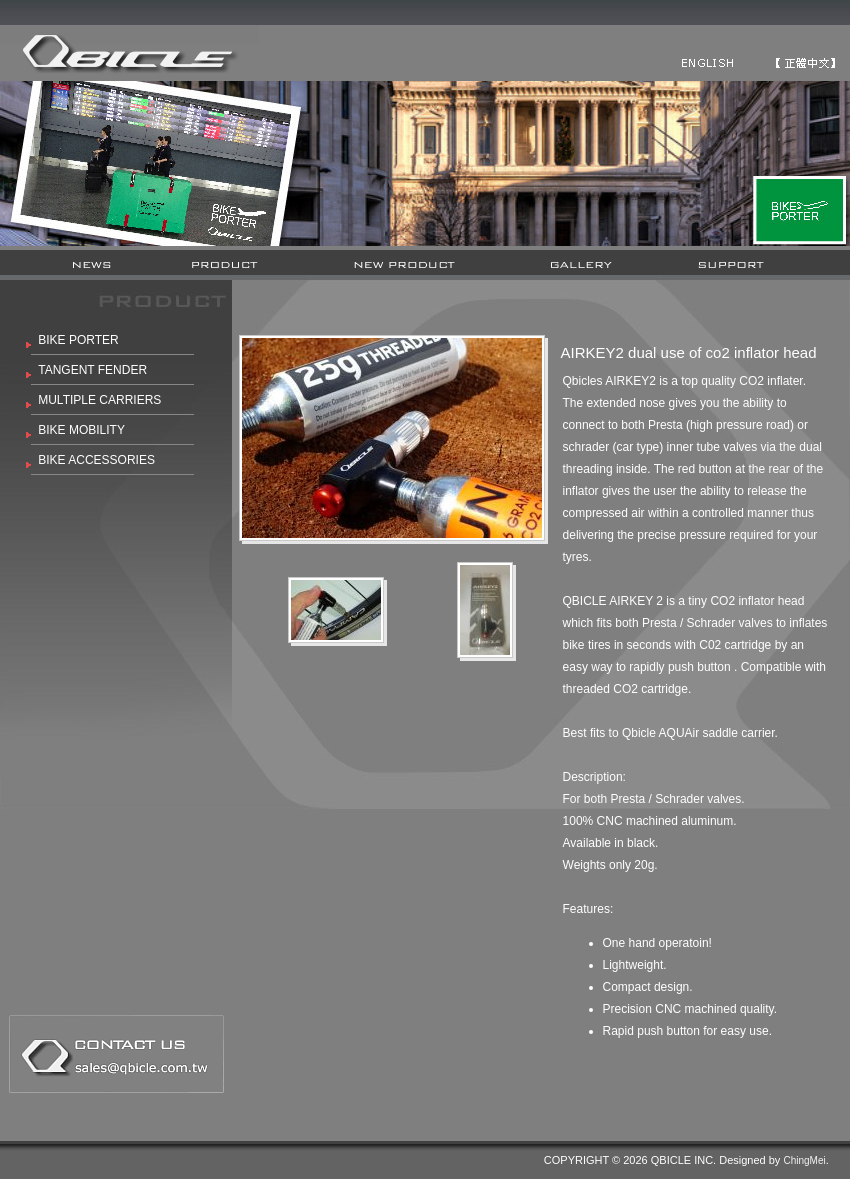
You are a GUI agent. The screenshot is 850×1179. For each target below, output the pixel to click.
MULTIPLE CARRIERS (99, 400)
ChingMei (804, 1160)
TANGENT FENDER (92, 370)
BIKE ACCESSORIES (96, 460)
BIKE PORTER (78, 340)
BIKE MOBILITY (81, 430)
